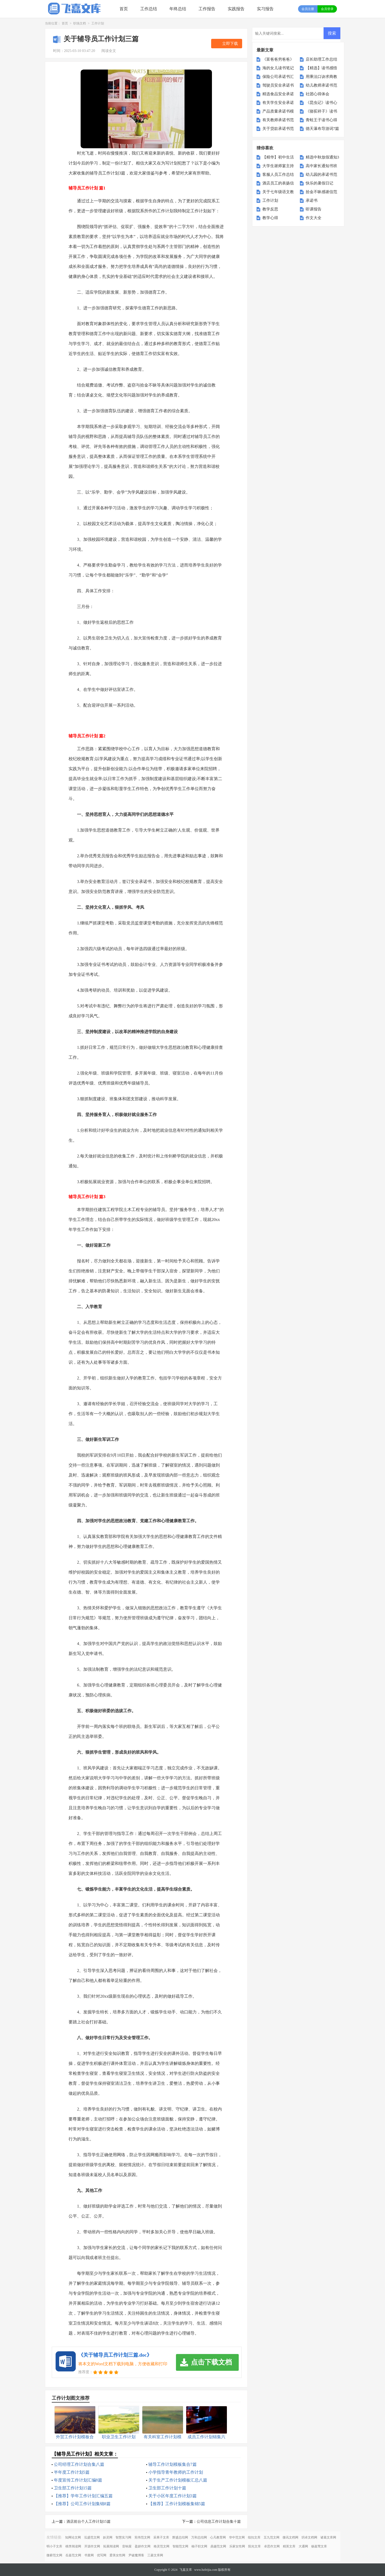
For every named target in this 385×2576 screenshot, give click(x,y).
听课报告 (313, 209)
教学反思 (270, 209)
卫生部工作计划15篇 (73, 2488)
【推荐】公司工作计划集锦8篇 (82, 2503)
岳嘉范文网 (73, 2555)
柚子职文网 (199, 2546)
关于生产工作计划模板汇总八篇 (177, 2480)
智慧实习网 (123, 2537)
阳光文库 (254, 2546)
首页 (123, 9)
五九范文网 (271, 2537)
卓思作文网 (272, 2546)
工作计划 (97, 23)
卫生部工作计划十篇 (167, 2488)
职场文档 (79, 23)
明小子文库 (54, 2546)
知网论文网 (73, 2537)
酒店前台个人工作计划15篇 (88, 2522)
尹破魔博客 (136, 2555)
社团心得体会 (317, 94)
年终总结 (177, 9)
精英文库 (289, 2546)
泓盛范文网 (92, 2537)
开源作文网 (92, 2546)
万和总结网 (199, 2537)
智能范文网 (180, 2546)
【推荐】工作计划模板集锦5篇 (176, 2503)
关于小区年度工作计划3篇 (172, 2496)
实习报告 (265, 9)
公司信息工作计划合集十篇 (219, 2522)
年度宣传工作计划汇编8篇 (78, 2480)
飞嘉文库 (185, 2570)
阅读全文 (108, 51)
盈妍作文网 (142, 2546)
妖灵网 (107, 2537)
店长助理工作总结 (321, 59)
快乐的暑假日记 (319, 183)
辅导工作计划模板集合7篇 (172, 2464)
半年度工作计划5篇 (72, 2472)
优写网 (101, 2555)
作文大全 (313, 218)
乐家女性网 (237, 2546)
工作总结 (148, 9)
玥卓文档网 (309, 2537)
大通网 (303, 2546)
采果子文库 (161, 2537)
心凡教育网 (218, 2537)
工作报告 (207, 9)
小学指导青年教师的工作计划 (175, 2472)
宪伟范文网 (142, 2537)
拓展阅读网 (111, 2546)
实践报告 (236, 9)
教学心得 (270, 218)
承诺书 (312, 200)
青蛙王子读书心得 (321, 120)
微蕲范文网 (54, 2555)
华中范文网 (237, 2537)
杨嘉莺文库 (319, 2546)
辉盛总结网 (180, 2537)
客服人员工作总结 (278, 174)
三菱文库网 (155, 2555)
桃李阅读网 (73, 2546)
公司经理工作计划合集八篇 (79, 2464)
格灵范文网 (161, 2546)
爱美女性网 (117, 2555)
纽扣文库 (254, 2537)
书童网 (89, 2555)
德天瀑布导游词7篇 (322, 128)
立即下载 (230, 43)
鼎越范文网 (218, 2546)
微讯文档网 (290, 2537)
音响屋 (127, 2546)
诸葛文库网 (328, 2537)
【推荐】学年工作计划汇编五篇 (83, 2496)
